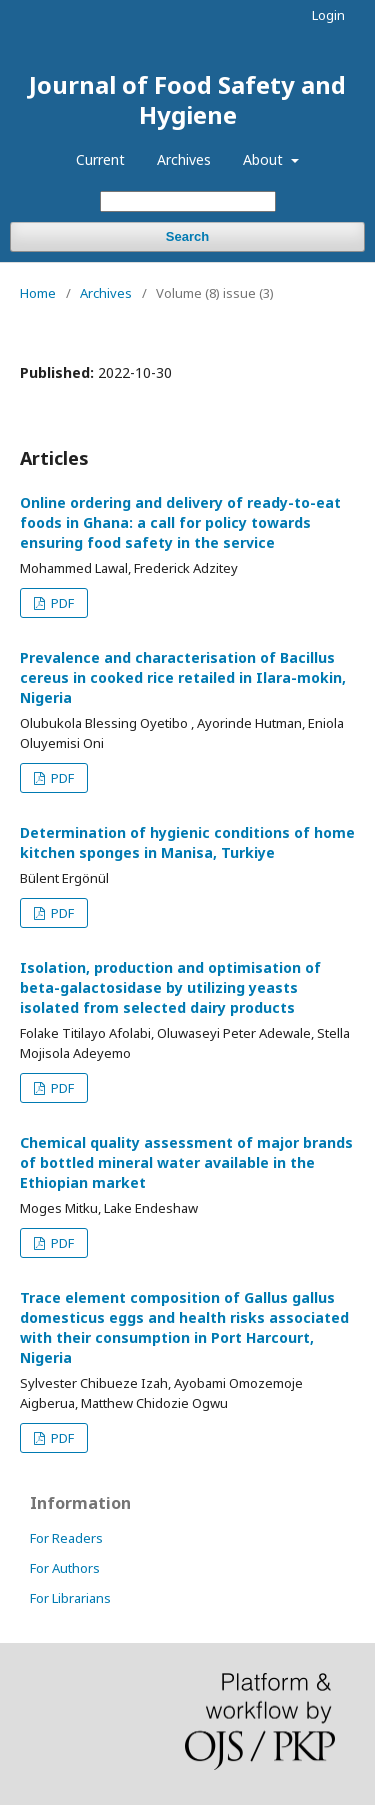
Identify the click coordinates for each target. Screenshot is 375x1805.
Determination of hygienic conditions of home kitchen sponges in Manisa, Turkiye (187, 842)
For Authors (65, 1568)
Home (38, 293)
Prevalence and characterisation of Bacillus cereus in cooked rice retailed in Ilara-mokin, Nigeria (183, 677)
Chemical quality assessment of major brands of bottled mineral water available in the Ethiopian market (186, 1162)
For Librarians (70, 1598)
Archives (184, 159)
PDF (61, 603)
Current (100, 159)
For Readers (66, 1538)
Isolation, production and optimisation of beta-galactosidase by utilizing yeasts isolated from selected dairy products (170, 987)
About (265, 159)
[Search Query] (188, 201)
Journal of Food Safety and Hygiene (187, 99)
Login (328, 15)
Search (187, 236)
